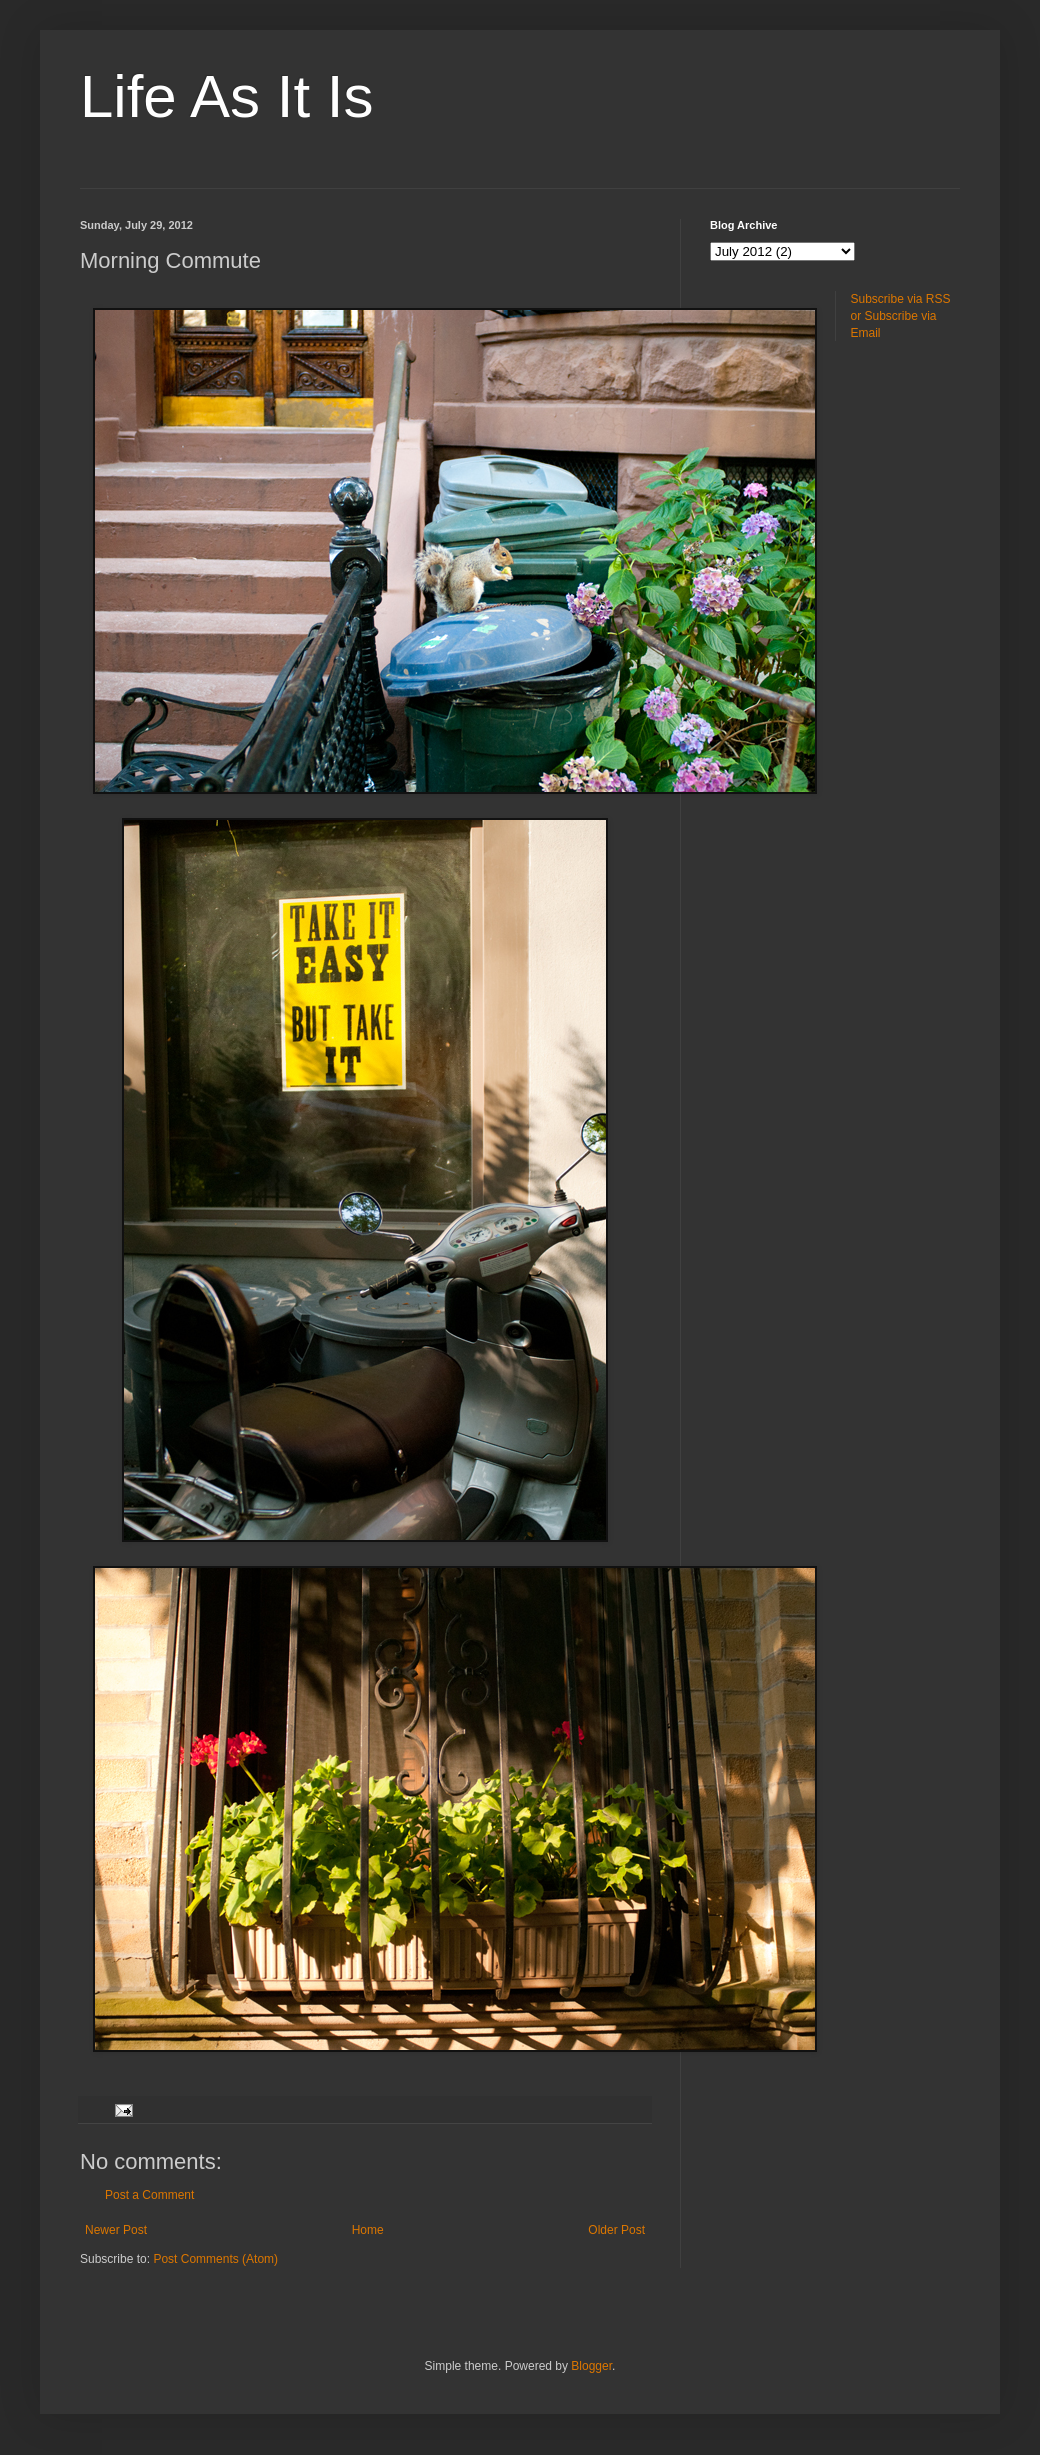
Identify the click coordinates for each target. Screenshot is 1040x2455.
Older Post (616, 2230)
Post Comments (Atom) (215, 2259)
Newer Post (116, 2230)
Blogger (591, 2366)
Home (368, 2230)
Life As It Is (226, 96)
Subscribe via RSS (901, 299)
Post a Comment (149, 2195)
